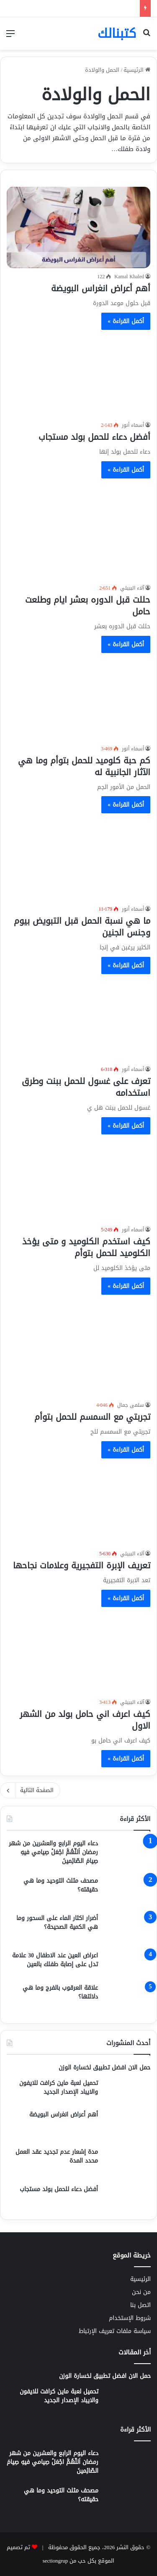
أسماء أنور (133, 425)
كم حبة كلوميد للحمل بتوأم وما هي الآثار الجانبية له (84, 766)
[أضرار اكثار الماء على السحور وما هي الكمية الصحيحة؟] (127, 1929)
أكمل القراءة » (126, 321)
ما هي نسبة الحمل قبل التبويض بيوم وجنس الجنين (82, 927)
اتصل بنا (140, 2305)
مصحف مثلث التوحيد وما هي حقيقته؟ (60, 1885)
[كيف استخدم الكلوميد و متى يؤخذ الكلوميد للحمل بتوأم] (78, 1180)
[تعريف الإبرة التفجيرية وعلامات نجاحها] (78, 1504)
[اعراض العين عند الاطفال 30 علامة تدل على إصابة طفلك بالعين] (127, 1964)
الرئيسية (137, 70)
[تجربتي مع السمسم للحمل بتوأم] (78, 1349)
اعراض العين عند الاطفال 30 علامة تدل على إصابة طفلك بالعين (55, 1960)
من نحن (141, 2292)
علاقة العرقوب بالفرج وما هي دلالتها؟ (60, 1992)
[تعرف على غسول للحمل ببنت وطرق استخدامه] (78, 1020)
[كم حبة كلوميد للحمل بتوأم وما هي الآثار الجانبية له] (78, 699)
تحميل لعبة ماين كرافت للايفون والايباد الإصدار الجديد (58, 2087)
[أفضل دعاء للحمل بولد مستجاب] (78, 376)
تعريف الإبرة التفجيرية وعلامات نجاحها (81, 1565)
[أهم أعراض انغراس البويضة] (78, 227)
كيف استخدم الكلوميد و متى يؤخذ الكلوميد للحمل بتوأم (86, 1247)
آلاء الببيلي (132, 588)
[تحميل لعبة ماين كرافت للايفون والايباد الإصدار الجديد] (127, 2091)
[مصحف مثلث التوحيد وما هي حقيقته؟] (127, 1892)
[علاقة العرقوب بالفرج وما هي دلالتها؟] (127, 1999)
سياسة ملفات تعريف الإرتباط (115, 2331)
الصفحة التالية (30, 1790)
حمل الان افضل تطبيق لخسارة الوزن (104, 2067)
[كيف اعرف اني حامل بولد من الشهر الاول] (78, 1653)
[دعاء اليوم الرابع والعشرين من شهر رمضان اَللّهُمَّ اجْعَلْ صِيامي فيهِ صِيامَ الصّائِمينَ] (127, 1855)
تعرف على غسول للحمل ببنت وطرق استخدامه (86, 1087)
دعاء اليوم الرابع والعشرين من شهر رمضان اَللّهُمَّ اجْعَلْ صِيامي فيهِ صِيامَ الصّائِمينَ (53, 1852)
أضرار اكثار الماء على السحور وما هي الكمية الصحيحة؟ (57, 1922)
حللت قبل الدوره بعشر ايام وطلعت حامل (87, 605)
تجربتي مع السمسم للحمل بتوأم (92, 1417)
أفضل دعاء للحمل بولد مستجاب (94, 437)
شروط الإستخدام (130, 2318)
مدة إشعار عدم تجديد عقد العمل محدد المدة (56, 2156)
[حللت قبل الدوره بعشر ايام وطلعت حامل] (78, 532)
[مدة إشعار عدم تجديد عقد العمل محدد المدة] (127, 2163)
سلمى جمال (130, 1405)
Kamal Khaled (129, 276)
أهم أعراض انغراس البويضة (100, 288)
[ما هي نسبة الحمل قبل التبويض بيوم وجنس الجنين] (78, 859)
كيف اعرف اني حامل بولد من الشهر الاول (85, 1720)
